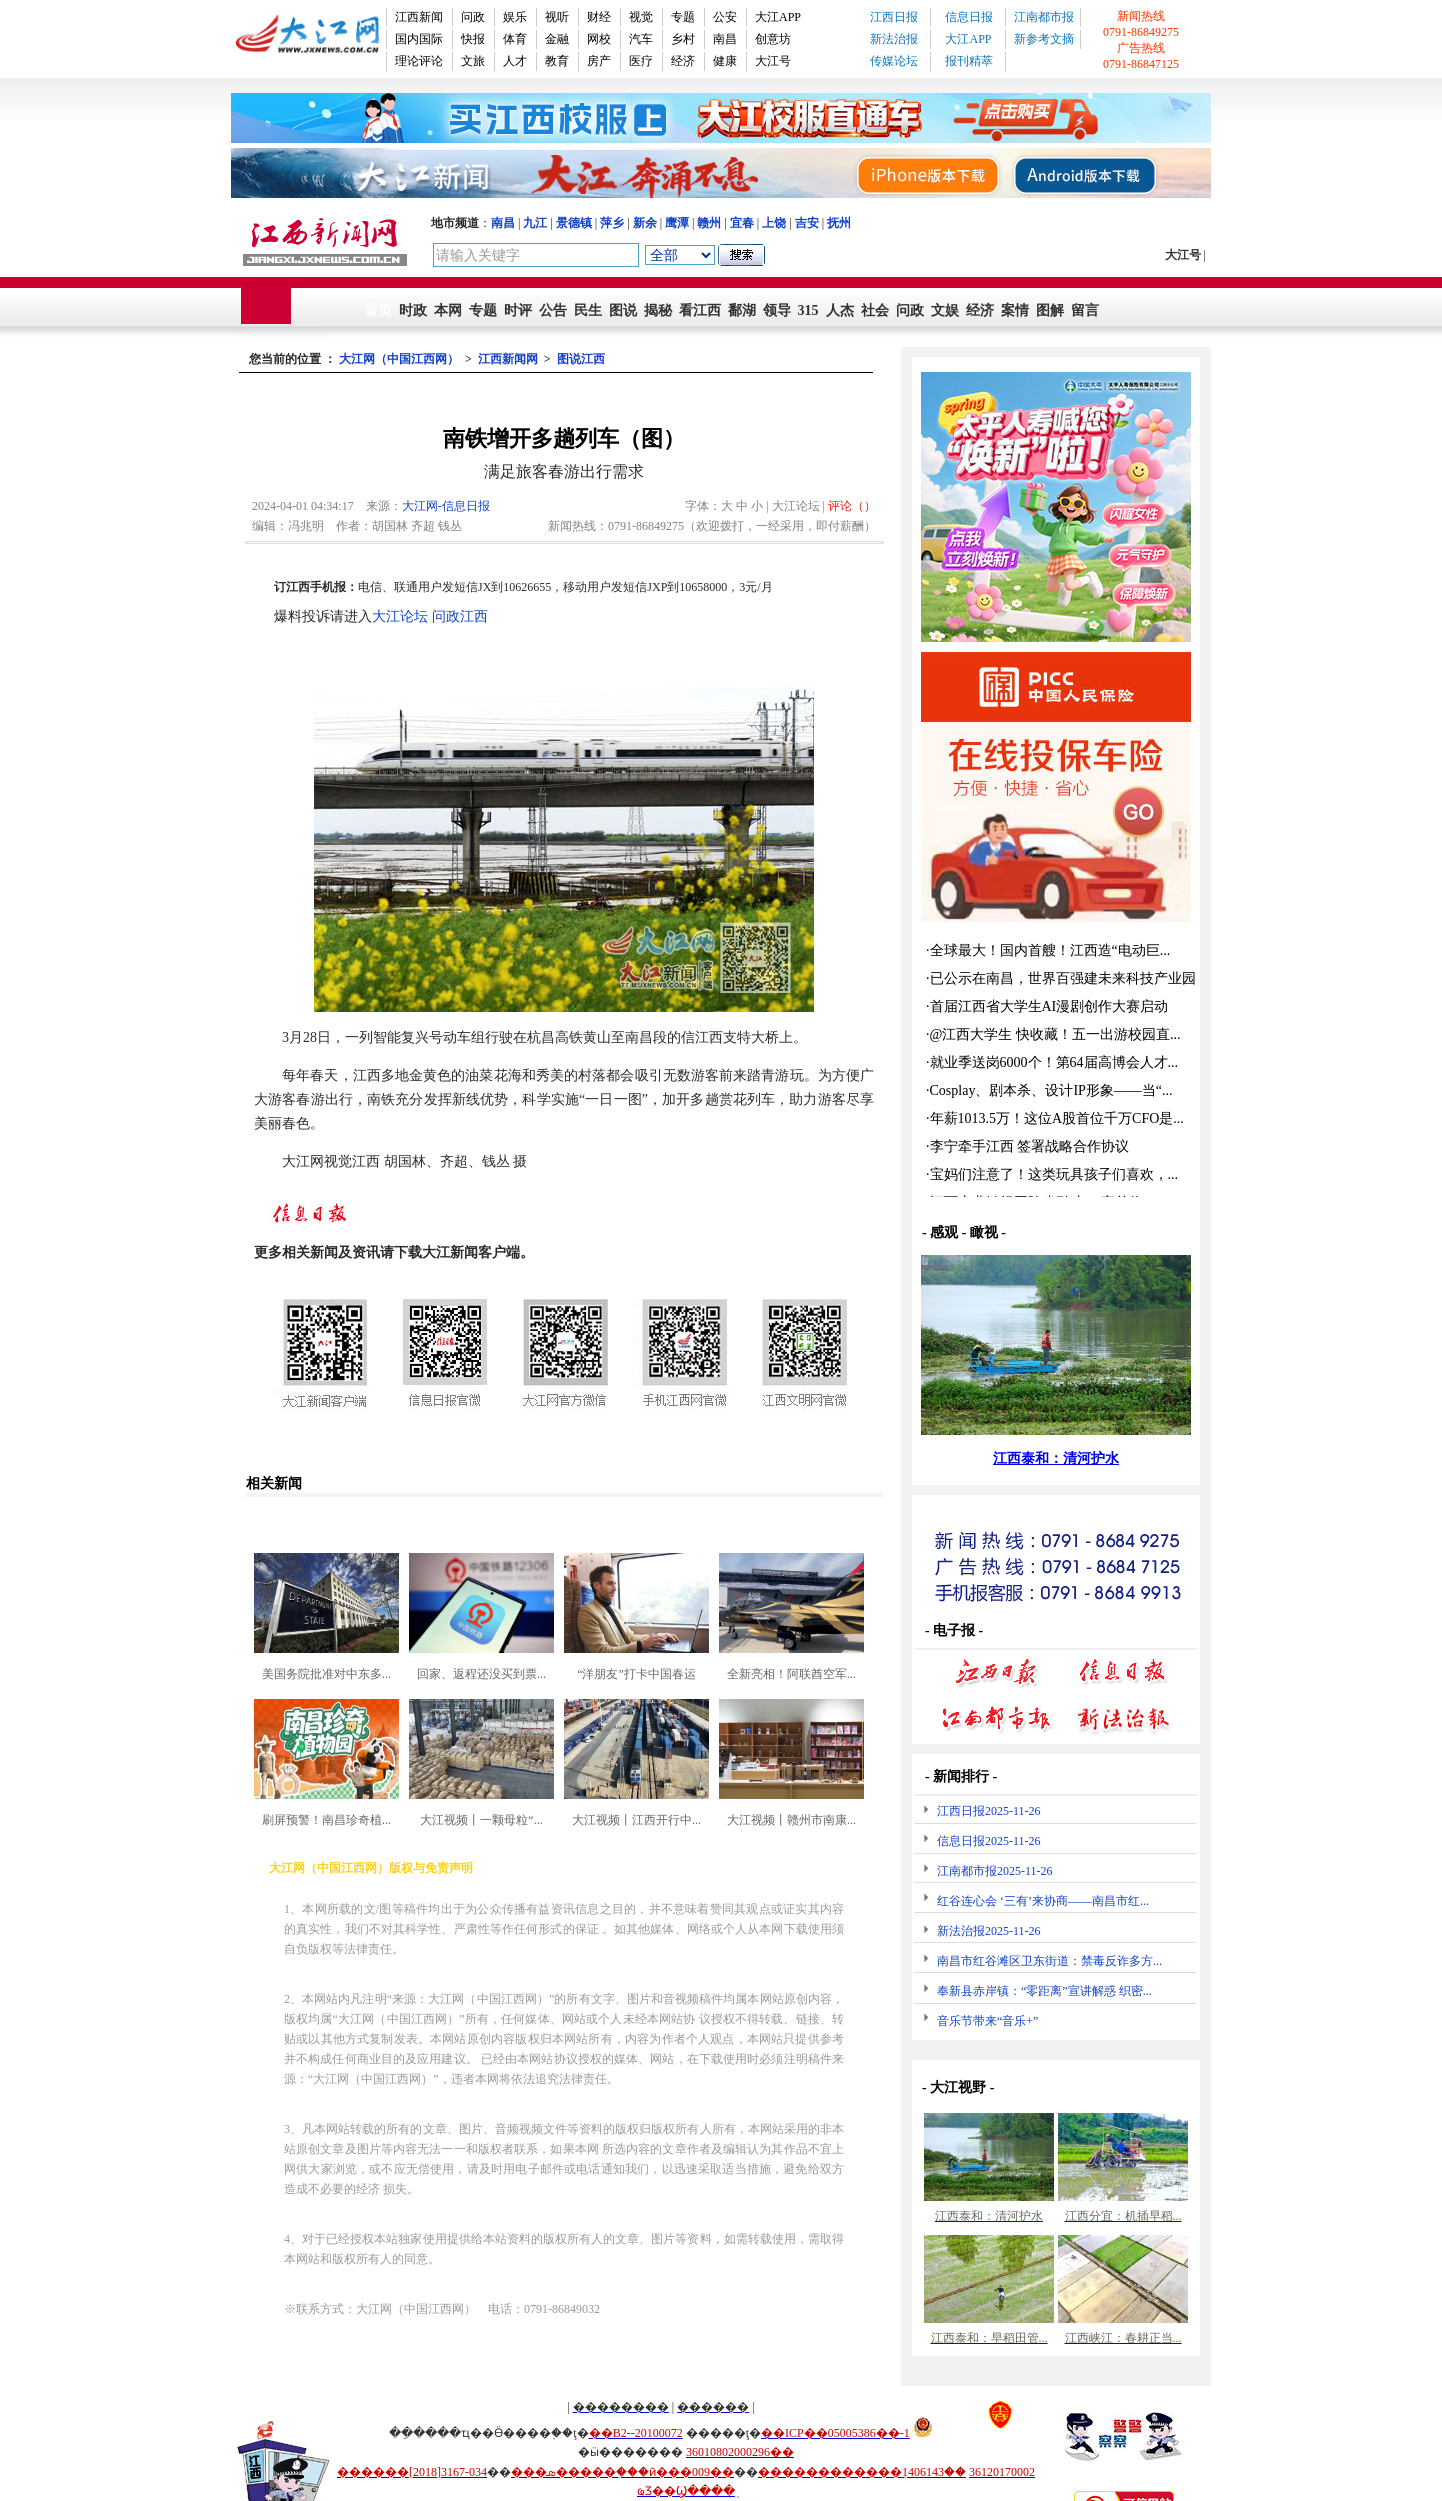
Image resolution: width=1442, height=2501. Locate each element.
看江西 (700, 310)
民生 (588, 310)
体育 (515, 39)
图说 (623, 310)
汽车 (641, 39)
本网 (448, 310)
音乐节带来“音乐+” (987, 2021)
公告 (553, 310)
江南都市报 (1044, 17)
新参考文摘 (1044, 39)
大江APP (778, 17)
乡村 (683, 39)
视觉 (641, 17)
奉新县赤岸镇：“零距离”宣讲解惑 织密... (1044, 1991)
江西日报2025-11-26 (989, 1811)
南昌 (725, 39)
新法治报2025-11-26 (989, 1931)
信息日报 (969, 17)
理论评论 (419, 61)
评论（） (852, 506)
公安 (725, 17)
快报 (473, 39)
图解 (1050, 310)
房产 (599, 61)
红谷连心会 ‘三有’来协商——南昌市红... (1043, 1901)
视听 (557, 17)
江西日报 (894, 17)
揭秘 (658, 310)
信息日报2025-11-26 (989, 1841)
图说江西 (581, 359)
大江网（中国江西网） (399, 359)
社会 (875, 310)
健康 (725, 61)
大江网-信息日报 (446, 506)
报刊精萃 (969, 61)
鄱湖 (742, 310)
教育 (557, 61)
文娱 (945, 310)
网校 (599, 39)
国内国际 (419, 39)
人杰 (840, 310)
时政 (413, 310)
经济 (683, 61)
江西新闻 (419, 17)
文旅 (473, 61)
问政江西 (460, 616)
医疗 (641, 61)
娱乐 (515, 17)
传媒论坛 (894, 61)
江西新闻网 (508, 359)
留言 (1085, 310)
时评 (518, 310)
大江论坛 (400, 616)
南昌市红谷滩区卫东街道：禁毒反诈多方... (1049, 1961)
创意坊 (773, 39)
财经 (599, 17)
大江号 (773, 61)
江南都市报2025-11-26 (995, 1871)
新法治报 (894, 39)
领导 (777, 310)
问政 (473, 17)
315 (808, 310)
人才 (515, 61)
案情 (1015, 310)
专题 (683, 17)
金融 (557, 39)
